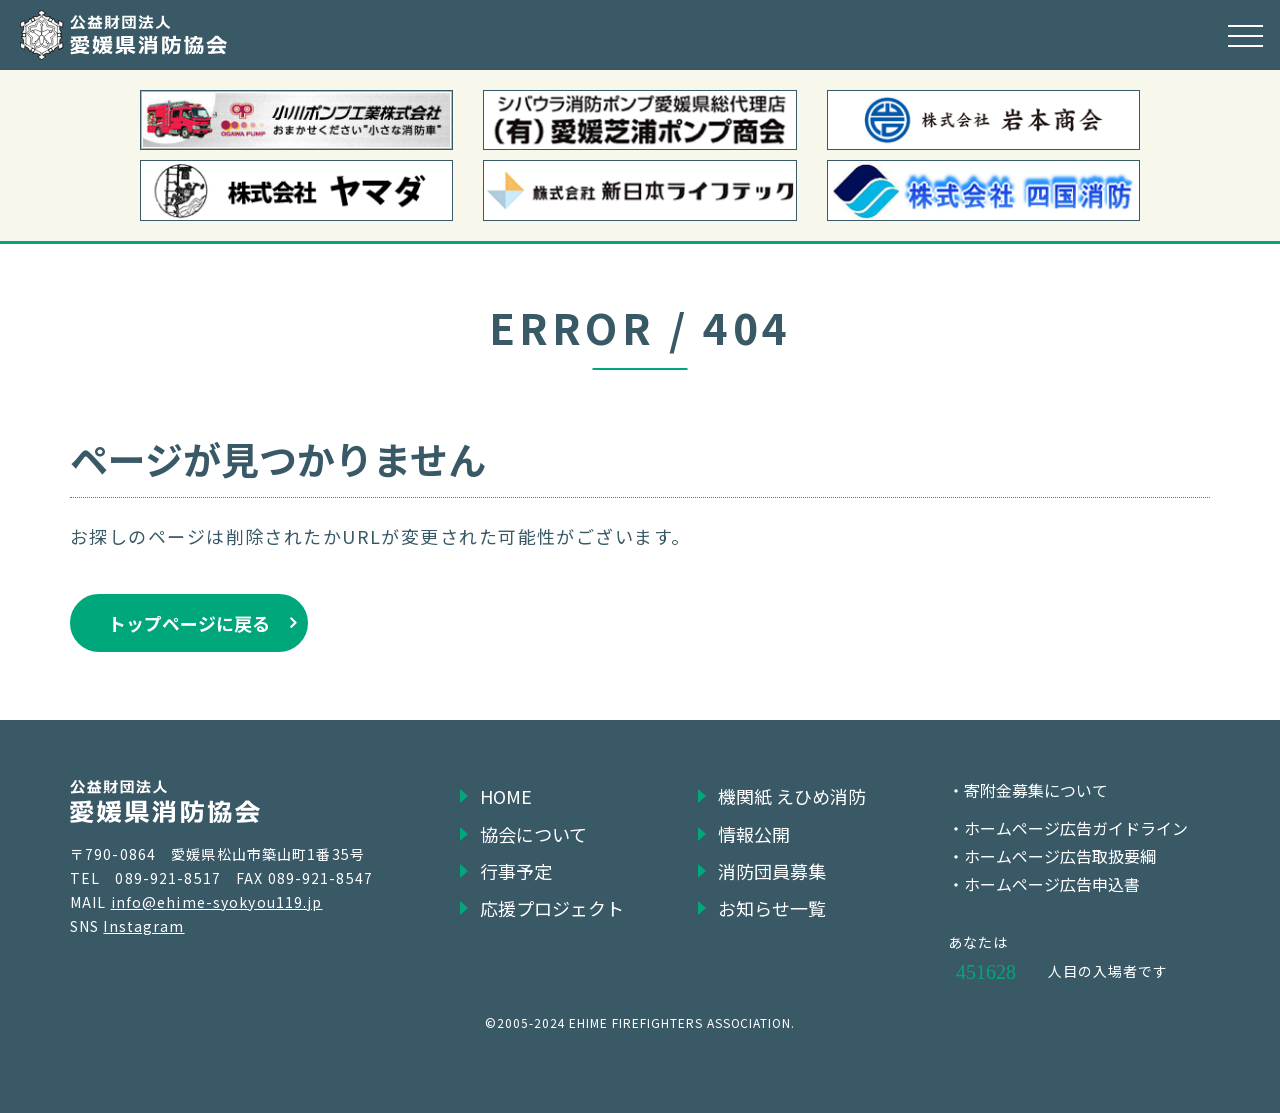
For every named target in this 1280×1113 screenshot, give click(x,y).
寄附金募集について (1036, 790)
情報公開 (754, 834)
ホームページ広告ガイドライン (1076, 828)
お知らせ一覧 (772, 908)
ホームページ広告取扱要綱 (1060, 856)
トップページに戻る (189, 623)
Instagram (143, 926)
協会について (533, 834)
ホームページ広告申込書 (1052, 884)
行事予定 (516, 871)
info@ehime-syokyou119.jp (217, 902)
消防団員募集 (772, 871)
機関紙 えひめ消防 (792, 796)
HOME (506, 796)
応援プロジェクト (552, 908)
